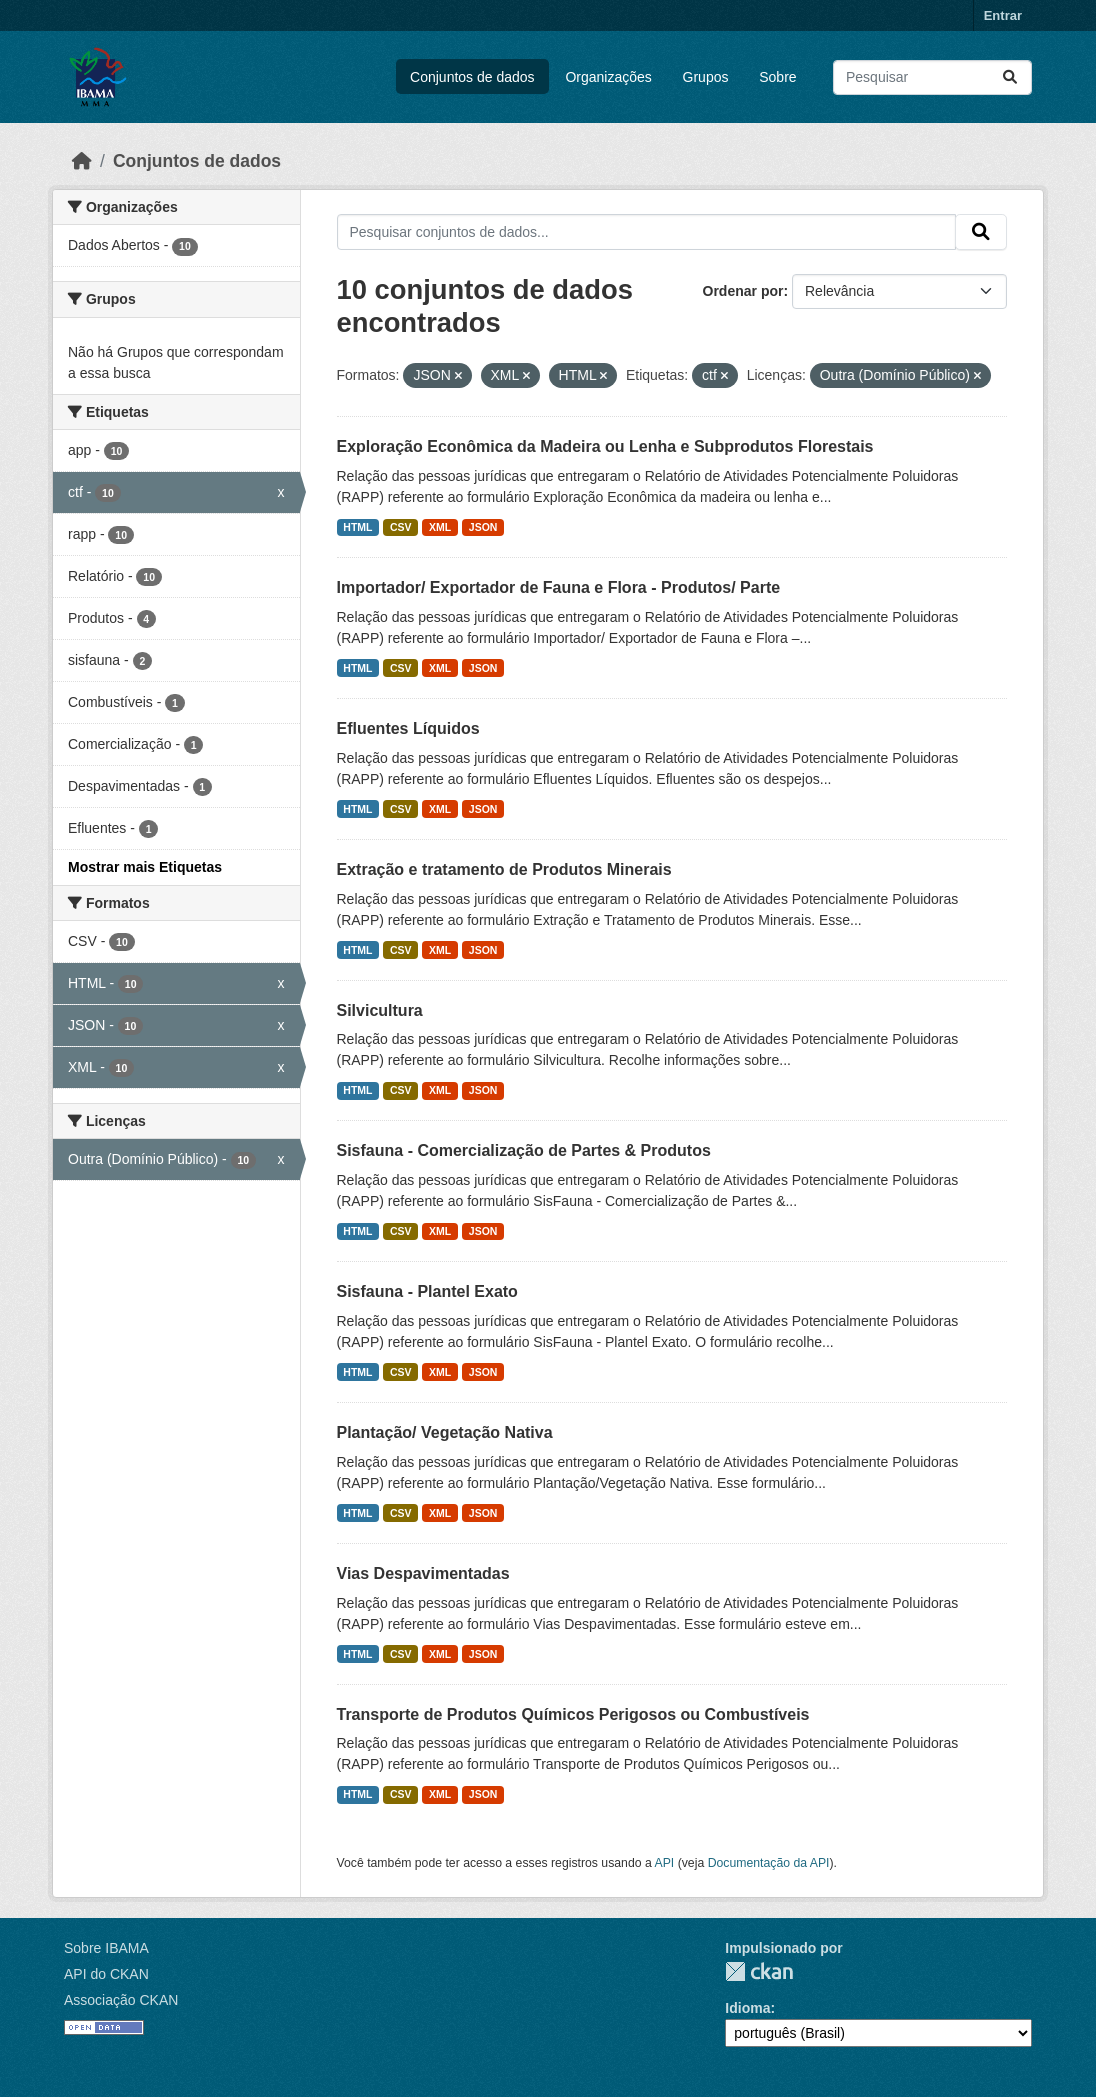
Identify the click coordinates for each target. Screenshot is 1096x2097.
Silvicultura (380, 1010)
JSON (483, 527)
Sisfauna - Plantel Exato (427, 1291)
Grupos (706, 77)
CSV (401, 527)
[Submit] (1010, 77)
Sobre (777, 77)
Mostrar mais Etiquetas (145, 867)
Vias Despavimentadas (423, 1573)
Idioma (747, 2008)
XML (440, 527)
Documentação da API (769, 1863)
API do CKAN (106, 1974)
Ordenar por (743, 291)
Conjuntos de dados (472, 77)
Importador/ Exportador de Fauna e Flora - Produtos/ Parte (559, 587)
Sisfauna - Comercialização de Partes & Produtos (524, 1150)
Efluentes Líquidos (408, 728)
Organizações (608, 77)
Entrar (1003, 15)
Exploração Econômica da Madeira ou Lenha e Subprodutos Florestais (605, 446)
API (665, 1863)
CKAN (759, 1971)
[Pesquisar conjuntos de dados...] (932, 77)
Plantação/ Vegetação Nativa (445, 1432)
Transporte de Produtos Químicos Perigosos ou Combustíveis (573, 1714)
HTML (357, 527)
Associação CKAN (121, 2000)
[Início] (82, 161)
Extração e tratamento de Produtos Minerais (504, 869)
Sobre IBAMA (106, 1948)
